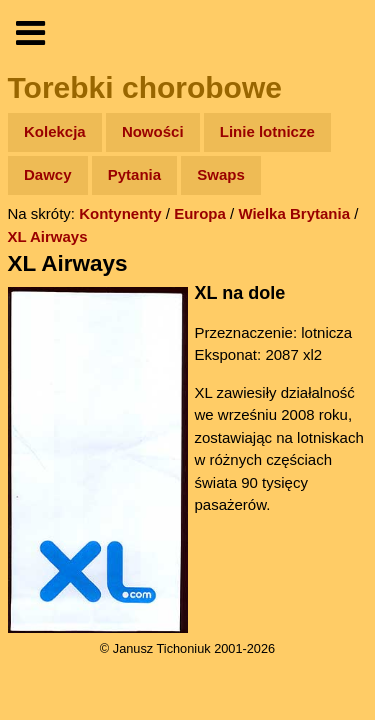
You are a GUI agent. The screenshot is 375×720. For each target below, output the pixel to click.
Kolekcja (55, 131)
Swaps (221, 174)
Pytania (134, 174)
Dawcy (48, 174)
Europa (200, 213)
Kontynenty (120, 213)
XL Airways (48, 236)
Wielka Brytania (294, 213)
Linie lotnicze (267, 131)
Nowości (153, 131)
